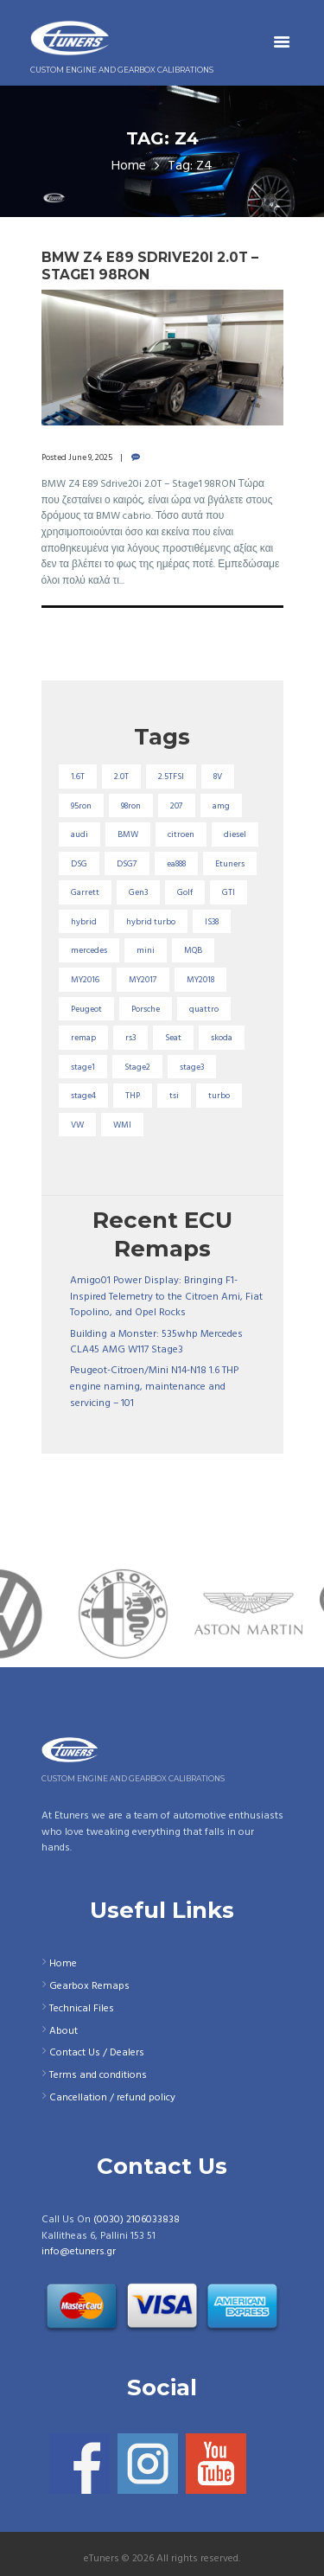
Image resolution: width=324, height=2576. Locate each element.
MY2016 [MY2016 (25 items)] (85, 980)
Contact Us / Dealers (96, 2052)
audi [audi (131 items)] (79, 834)
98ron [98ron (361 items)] (131, 806)
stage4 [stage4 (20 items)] (83, 1096)
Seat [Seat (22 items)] (173, 1038)
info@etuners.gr (78, 2251)
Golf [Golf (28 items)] (185, 892)
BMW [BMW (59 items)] (128, 834)
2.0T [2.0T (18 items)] (121, 776)
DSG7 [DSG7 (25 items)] (127, 864)
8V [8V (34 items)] (217, 776)
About (63, 2031)
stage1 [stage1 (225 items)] (83, 1067)
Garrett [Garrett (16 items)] (85, 892)
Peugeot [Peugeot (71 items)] (86, 1009)
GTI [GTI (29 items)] (228, 892)
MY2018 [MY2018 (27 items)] (200, 980)
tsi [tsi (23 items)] (174, 1096)
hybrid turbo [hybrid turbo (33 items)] (150, 922)
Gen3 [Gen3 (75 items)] (138, 892)
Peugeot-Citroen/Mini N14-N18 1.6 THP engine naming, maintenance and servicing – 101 (154, 1386)
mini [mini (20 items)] (146, 950)
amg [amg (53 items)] (221, 806)
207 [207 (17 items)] (176, 806)
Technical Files (81, 2008)
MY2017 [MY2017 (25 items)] (143, 980)
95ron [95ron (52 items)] (81, 806)
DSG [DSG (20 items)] (79, 864)
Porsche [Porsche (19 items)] (145, 1009)
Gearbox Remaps (89, 1986)
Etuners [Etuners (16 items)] (230, 864)
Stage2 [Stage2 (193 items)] (137, 1067)
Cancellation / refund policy (112, 2097)
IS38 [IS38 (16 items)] (212, 922)
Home (128, 166)
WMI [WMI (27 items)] (122, 1125)
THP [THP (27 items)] (132, 1096)
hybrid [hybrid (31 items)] (84, 922)
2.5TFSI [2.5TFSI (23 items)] (171, 776)
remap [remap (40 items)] (83, 1038)
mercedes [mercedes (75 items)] (89, 950)
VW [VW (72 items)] (77, 1125)
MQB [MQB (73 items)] (193, 950)
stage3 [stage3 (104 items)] (192, 1067)
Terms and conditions (98, 2075)
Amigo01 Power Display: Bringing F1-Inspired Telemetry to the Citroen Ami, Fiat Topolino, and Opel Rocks (166, 1296)
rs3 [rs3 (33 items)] (130, 1038)
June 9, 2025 (90, 457)
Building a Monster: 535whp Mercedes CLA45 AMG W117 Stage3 (156, 1342)
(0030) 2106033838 (136, 2219)
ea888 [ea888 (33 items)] (176, 864)
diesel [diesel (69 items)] (235, 834)
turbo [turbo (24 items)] (219, 1096)
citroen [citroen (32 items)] (181, 834)
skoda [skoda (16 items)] (221, 1038)
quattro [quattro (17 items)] (204, 1009)
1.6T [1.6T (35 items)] (78, 776)
